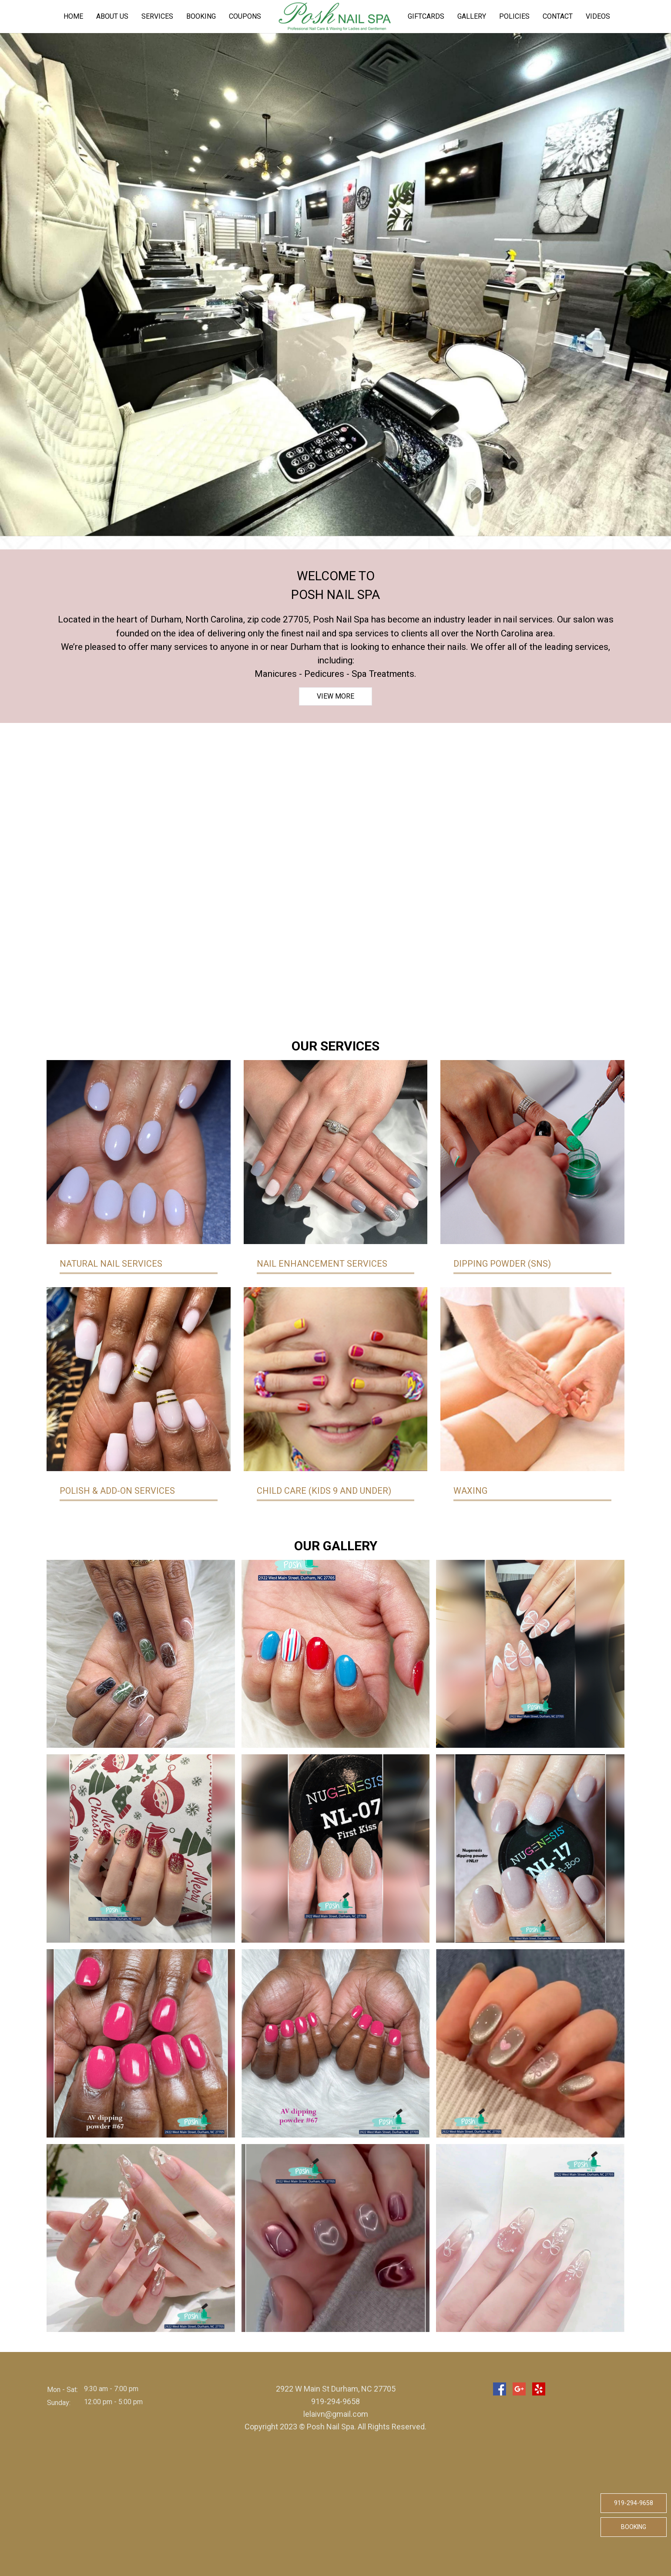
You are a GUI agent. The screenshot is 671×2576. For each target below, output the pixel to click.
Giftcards (426, 16)
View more (335, 696)
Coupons (245, 16)
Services (157, 16)
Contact (558, 16)
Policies (514, 16)
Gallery (471, 16)
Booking (201, 16)
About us (112, 16)
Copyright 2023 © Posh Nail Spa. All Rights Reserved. (335, 2426)
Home (73, 16)
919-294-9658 (633, 2502)
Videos (598, 16)
